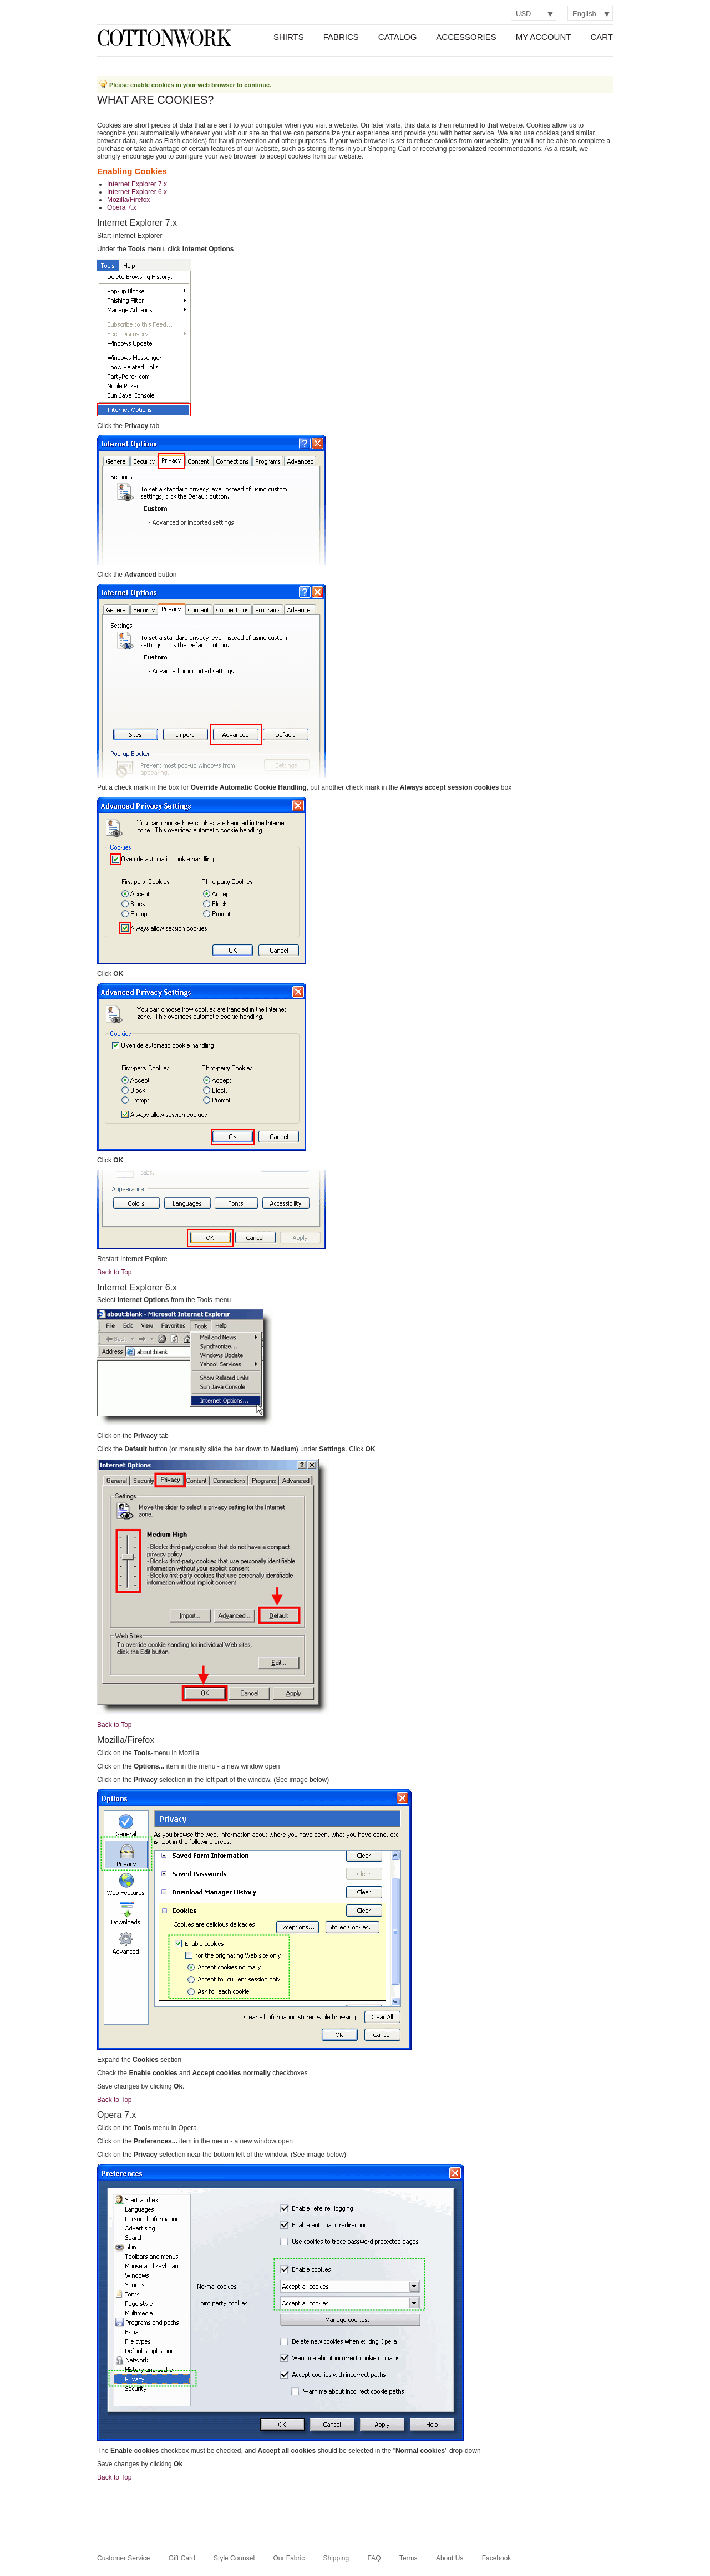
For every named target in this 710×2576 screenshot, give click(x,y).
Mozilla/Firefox (128, 200)
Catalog (397, 37)
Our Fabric (289, 2558)
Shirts (288, 37)
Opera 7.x (121, 207)
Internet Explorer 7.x (137, 184)
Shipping (336, 2558)
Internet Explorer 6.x (137, 192)
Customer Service (123, 2558)
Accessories (466, 37)
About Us (449, 2558)
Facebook (496, 2558)
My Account (543, 37)
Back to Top (114, 1272)
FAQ (374, 2558)
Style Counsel (234, 2558)
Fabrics (341, 37)
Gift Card (182, 2558)
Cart (601, 37)
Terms (408, 2558)
